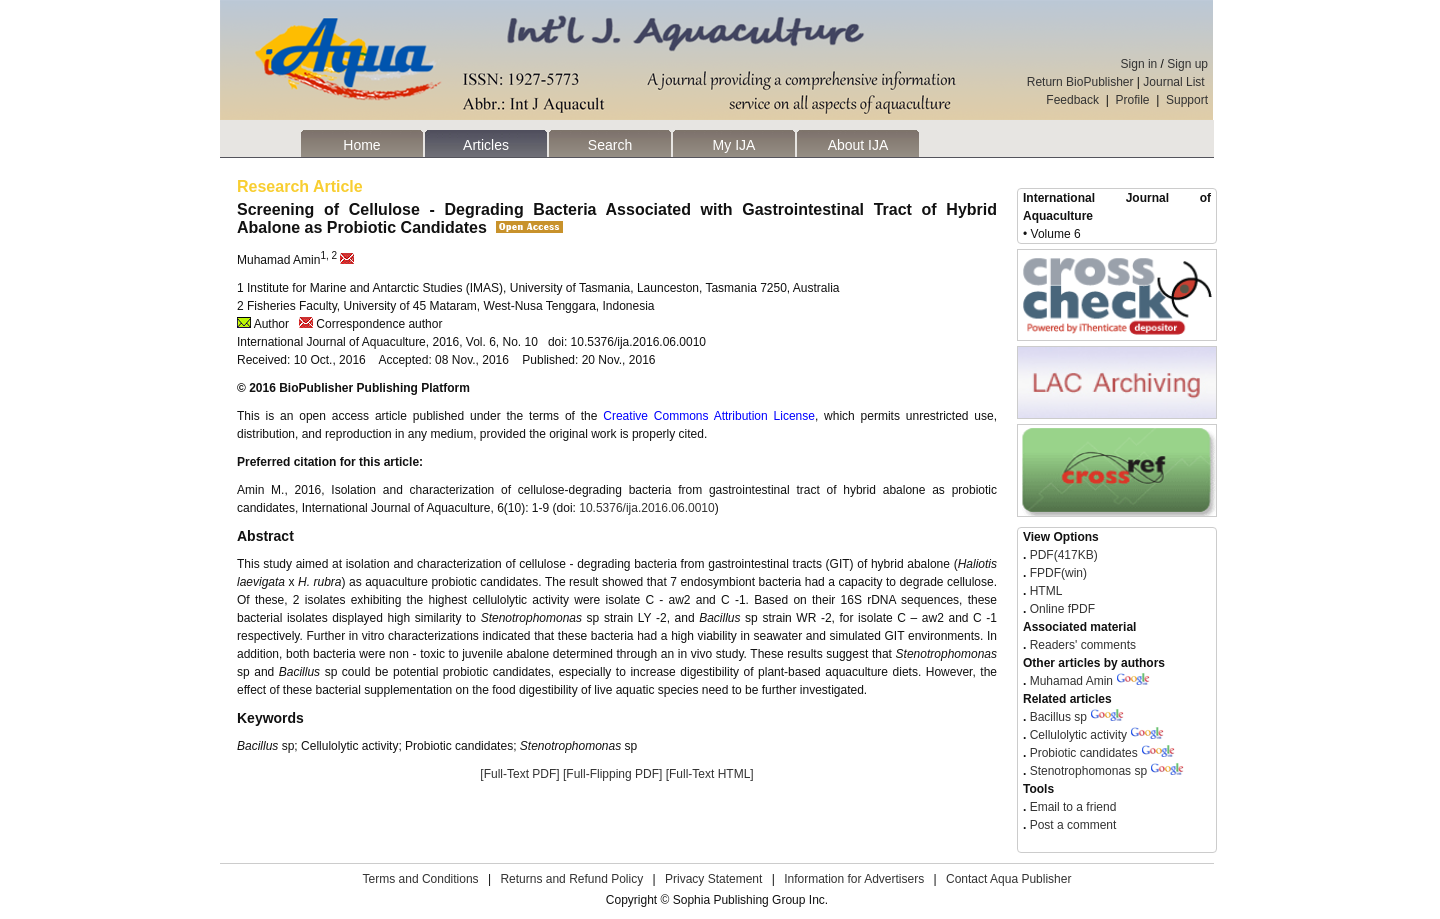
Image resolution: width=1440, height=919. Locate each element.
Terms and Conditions (421, 879)
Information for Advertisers (854, 879)
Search (610, 145)
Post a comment (1071, 825)
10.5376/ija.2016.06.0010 (646, 508)
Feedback (1072, 100)
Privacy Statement (713, 879)
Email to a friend (1071, 807)
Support (1187, 100)
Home (361, 145)
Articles (486, 145)
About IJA (858, 145)
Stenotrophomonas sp (1088, 771)
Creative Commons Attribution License (709, 416)
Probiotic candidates (1084, 753)
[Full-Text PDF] (519, 774)
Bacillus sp (1058, 717)
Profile (1133, 100)
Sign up (1187, 64)
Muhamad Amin (1071, 681)
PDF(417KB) (1064, 555)
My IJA (734, 145)
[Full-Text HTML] (710, 774)
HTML (1044, 591)
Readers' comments (1081, 645)
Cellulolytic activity (1078, 735)
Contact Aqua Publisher (1008, 879)
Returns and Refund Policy (571, 879)
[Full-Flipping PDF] (612, 774)
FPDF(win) (1056, 573)
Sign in (1139, 64)
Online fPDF (1060, 609)
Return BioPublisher (1080, 82)
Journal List (1175, 82)
